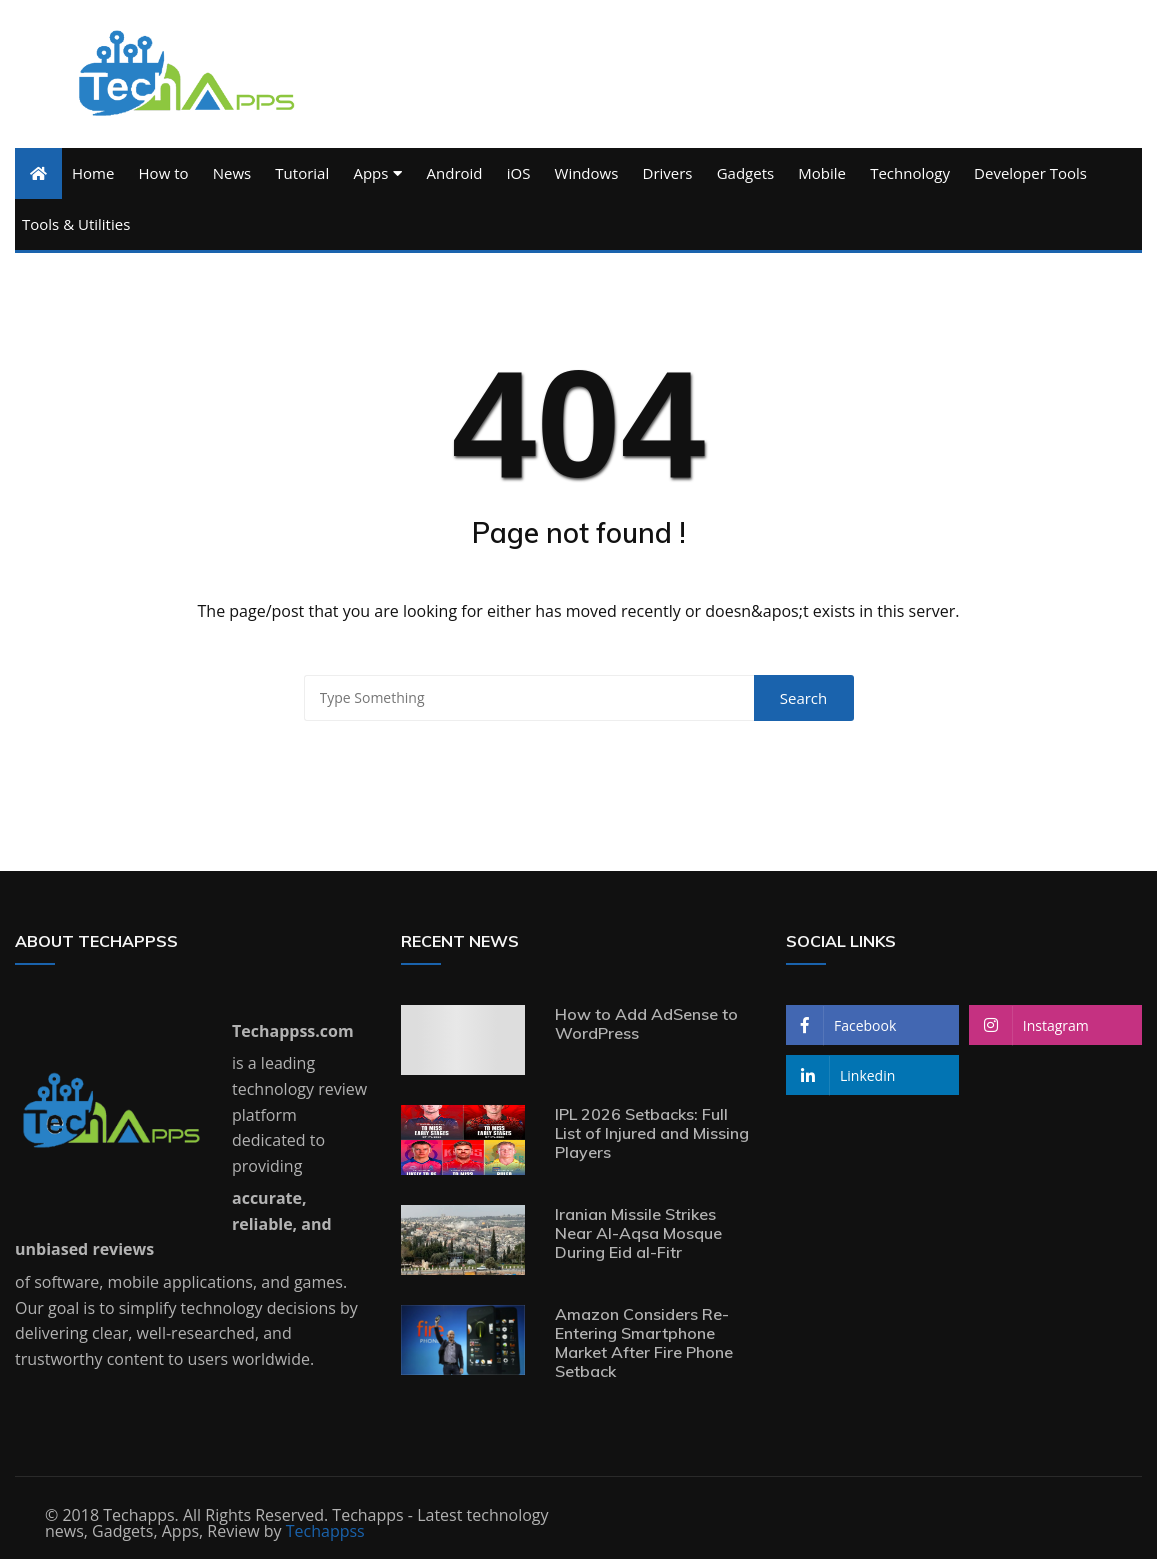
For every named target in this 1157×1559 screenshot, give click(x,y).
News (232, 173)
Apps (370, 173)
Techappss (325, 1531)
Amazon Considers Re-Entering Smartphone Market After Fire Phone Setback (644, 1343)
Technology (910, 173)
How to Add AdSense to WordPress (646, 1023)
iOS (519, 173)
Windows (587, 173)
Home (93, 173)
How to (164, 173)
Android (455, 173)
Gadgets (745, 173)
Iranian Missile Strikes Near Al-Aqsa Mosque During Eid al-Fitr (638, 1233)
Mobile (822, 173)
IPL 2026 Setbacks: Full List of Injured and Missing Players (652, 1133)
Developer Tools (1030, 173)
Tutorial (302, 173)
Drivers (668, 173)
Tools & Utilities (76, 224)
